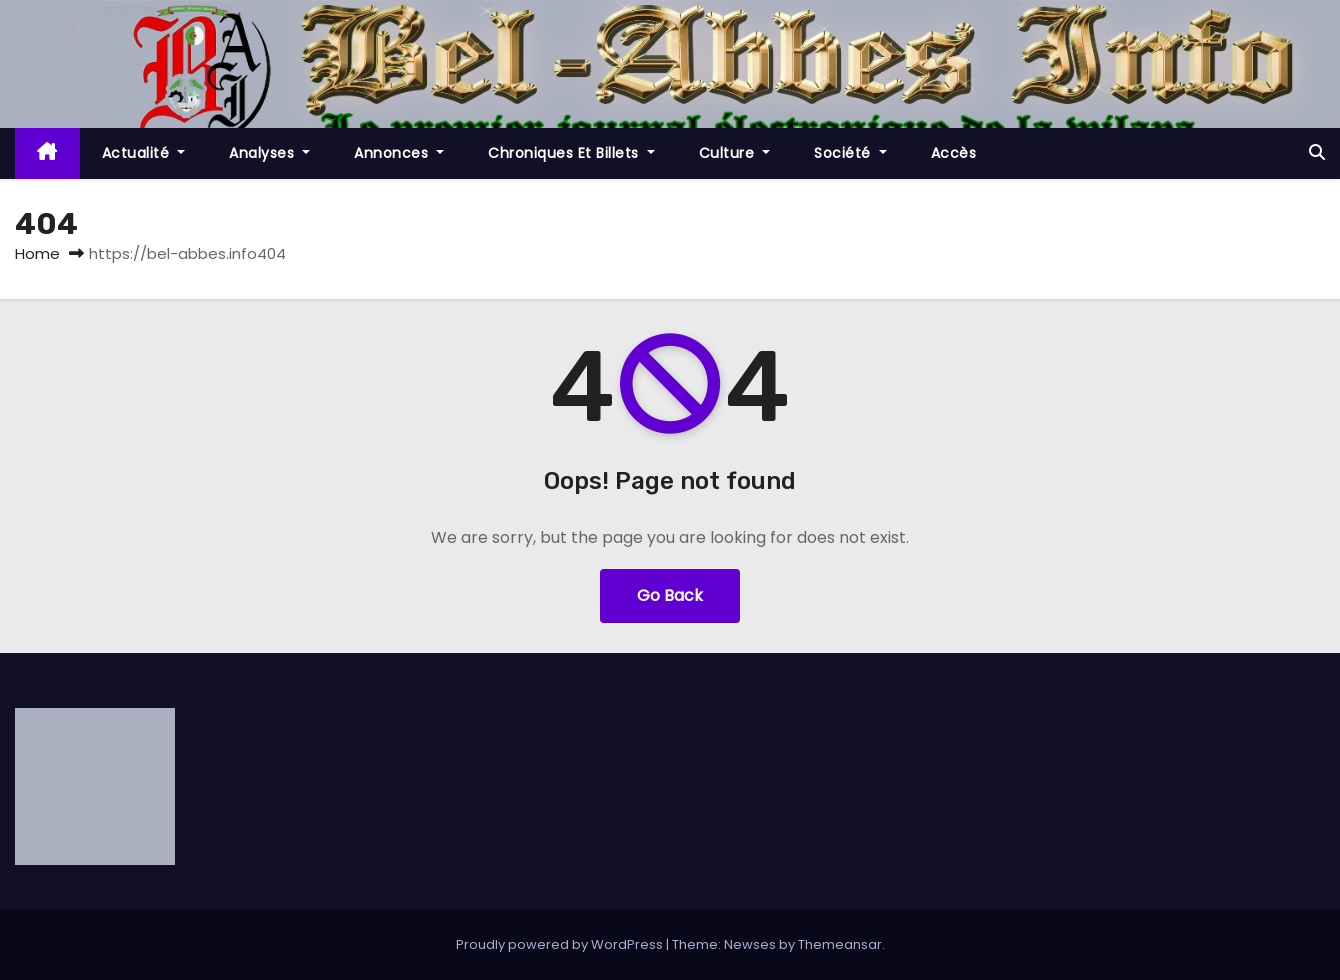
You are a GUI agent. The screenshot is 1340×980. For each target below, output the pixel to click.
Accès (954, 153)
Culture (735, 153)
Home (37, 253)
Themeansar (840, 944)
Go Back (670, 595)
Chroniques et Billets (571, 153)
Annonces (399, 153)
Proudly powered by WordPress (561, 944)
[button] (1317, 152)
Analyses (269, 153)
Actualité (144, 153)
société (850, 153)
